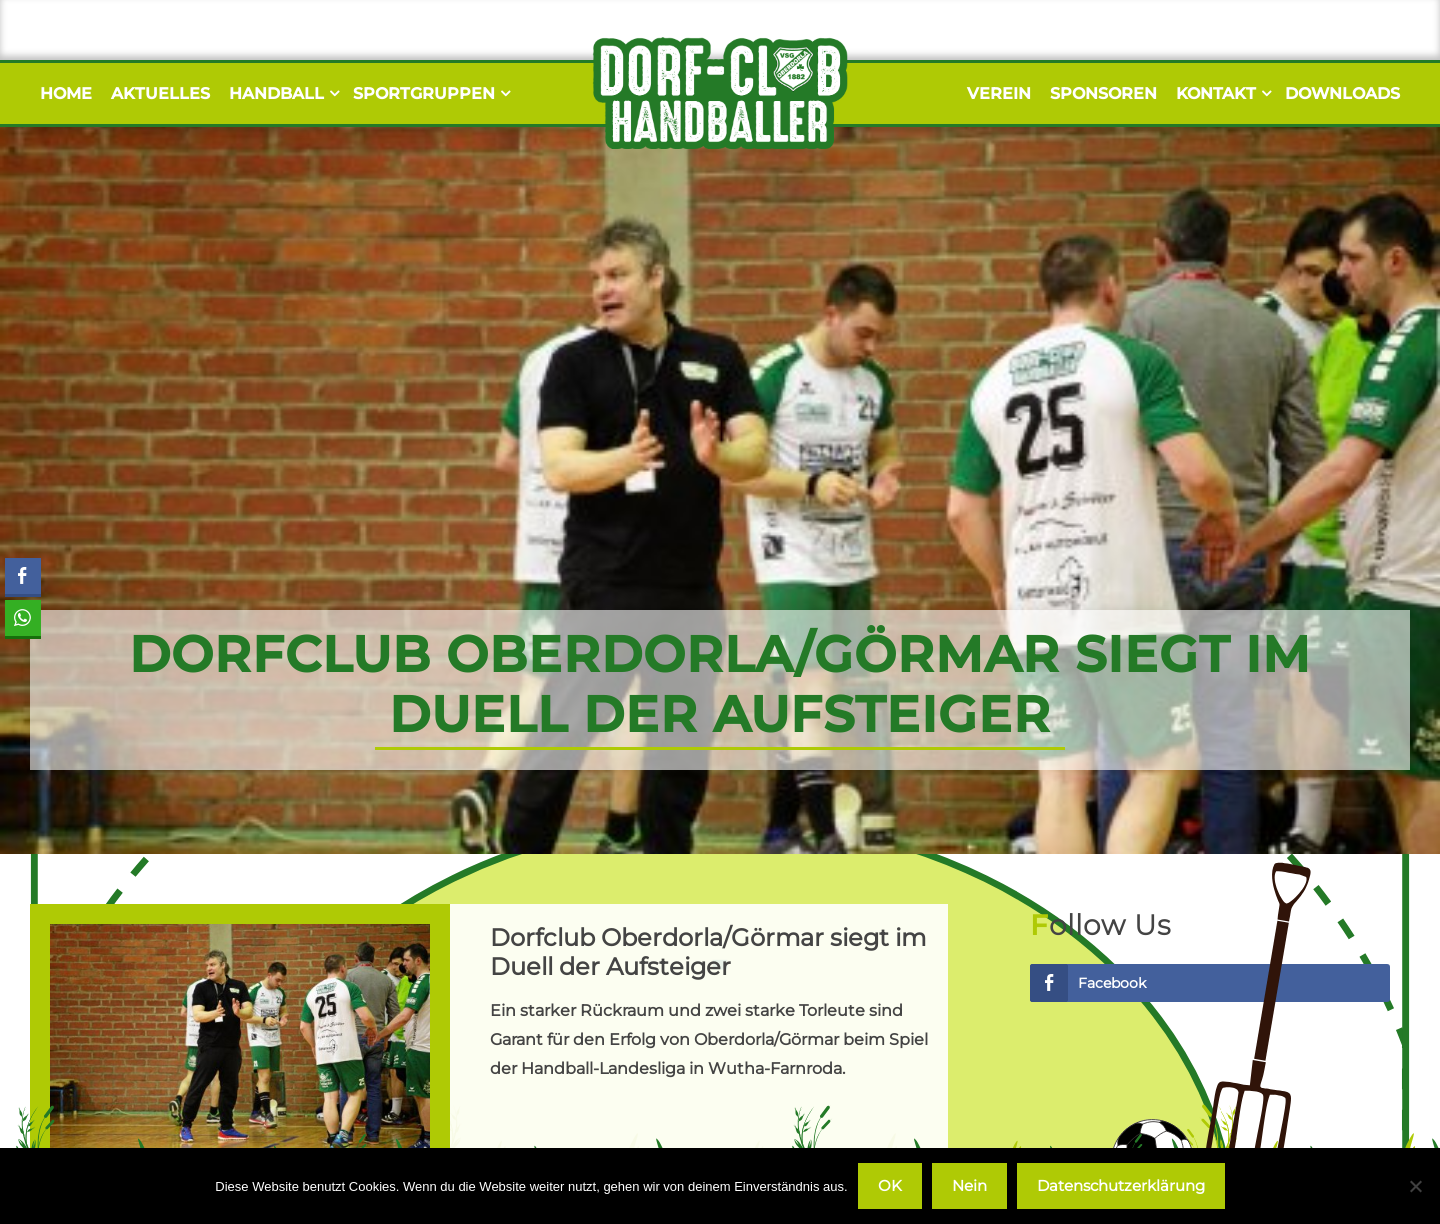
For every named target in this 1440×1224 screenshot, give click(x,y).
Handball (281, 93)
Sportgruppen (429, 93)
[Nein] (1415, 1186)
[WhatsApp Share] (22, 618)
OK (890, 1185)
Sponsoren (1103, 93)
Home (66, 93)
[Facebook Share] (23, 576)
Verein (999, 93)
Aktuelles (160, 93)
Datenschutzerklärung (1121, 1185)
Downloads (1342, 93)
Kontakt (1221, 93)
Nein (969, 1185)
